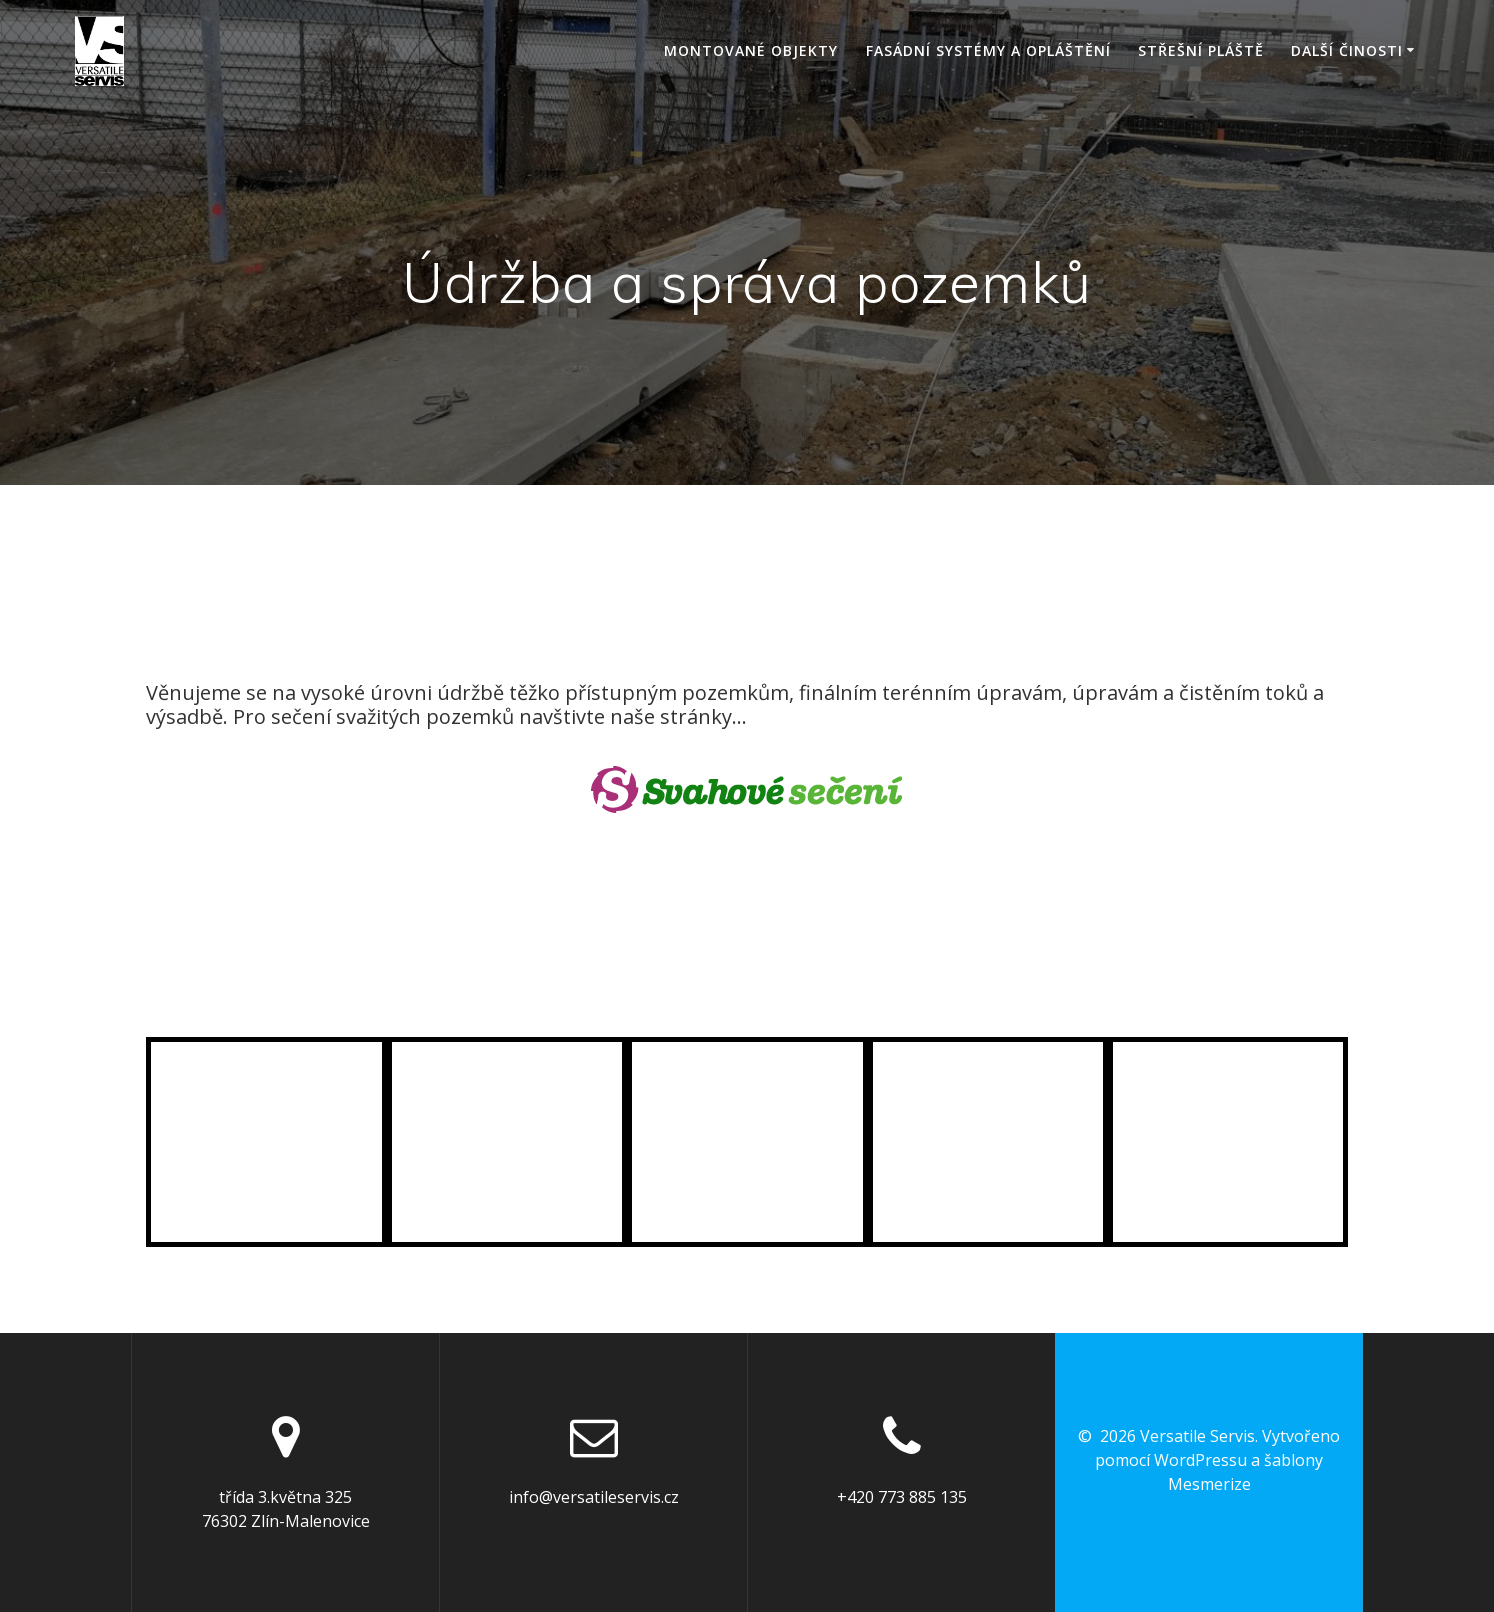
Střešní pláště (1201, 50)
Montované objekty (751, 50)
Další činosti (1347, 50)
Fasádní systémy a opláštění (988, 50)
